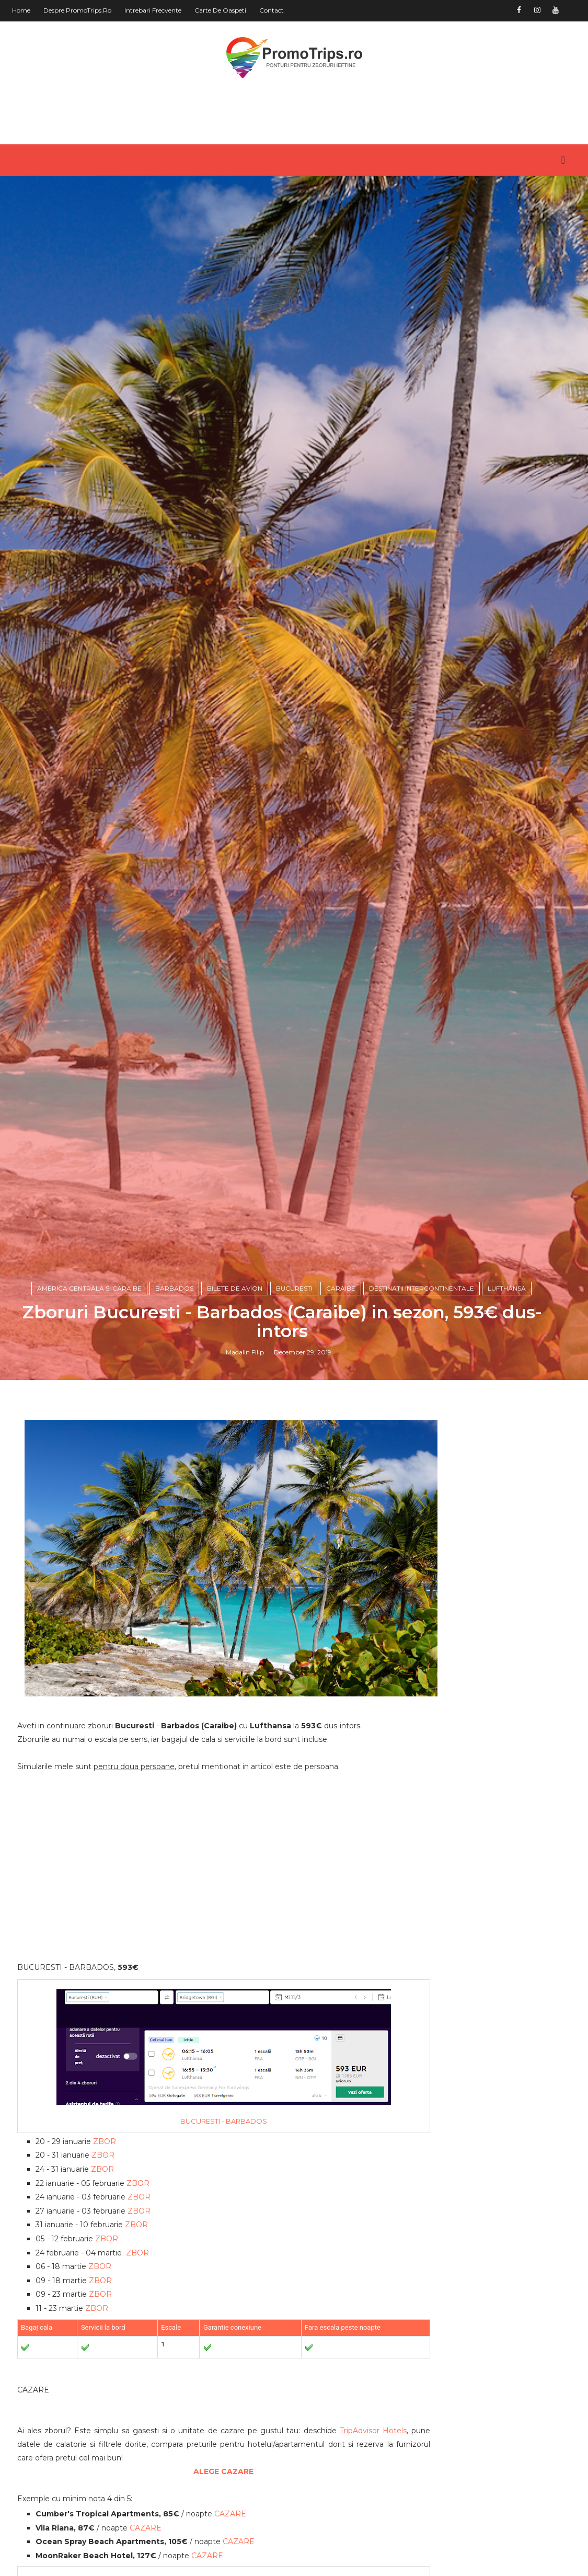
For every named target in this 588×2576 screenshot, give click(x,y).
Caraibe (340, 1623)
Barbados (174, 1623)
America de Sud (464, 2420)
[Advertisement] (203, 2176)
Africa (441, 2368)
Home (21, 10)
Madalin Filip (245, 1689)
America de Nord (466, 2403)
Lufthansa (507, 1623)
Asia (437, 2438)
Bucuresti (294, 1623)
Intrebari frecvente (152, 10)
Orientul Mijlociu (465, 2491)
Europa (444, 2474)
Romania (448, 2509)
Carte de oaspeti (220, 10)
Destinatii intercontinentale (421, 1623)
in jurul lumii (459, 2527)
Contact (271, 10)
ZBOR (104, 2458)
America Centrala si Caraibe (89, 1623)
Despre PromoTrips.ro (77, 10)
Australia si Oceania (472, 2456)
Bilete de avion (234, 1623)
